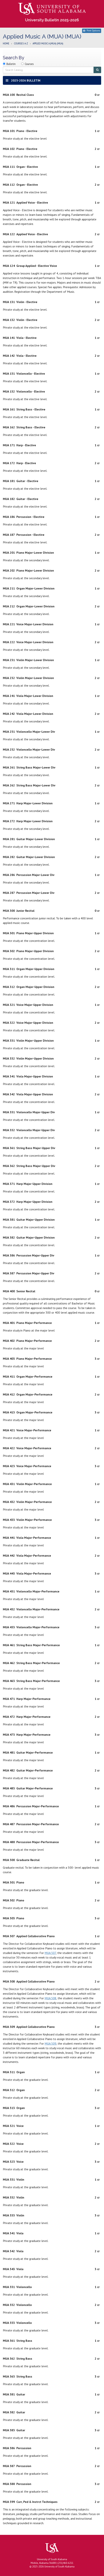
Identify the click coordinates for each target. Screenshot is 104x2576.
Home (6, 43)
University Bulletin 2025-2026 (52, 20)
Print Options (91, 30)
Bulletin (11, 64)
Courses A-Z (21, 43)
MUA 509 (50, 2043)
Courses (29, 64)
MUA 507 (50, 1953)
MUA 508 (50, 1998)
